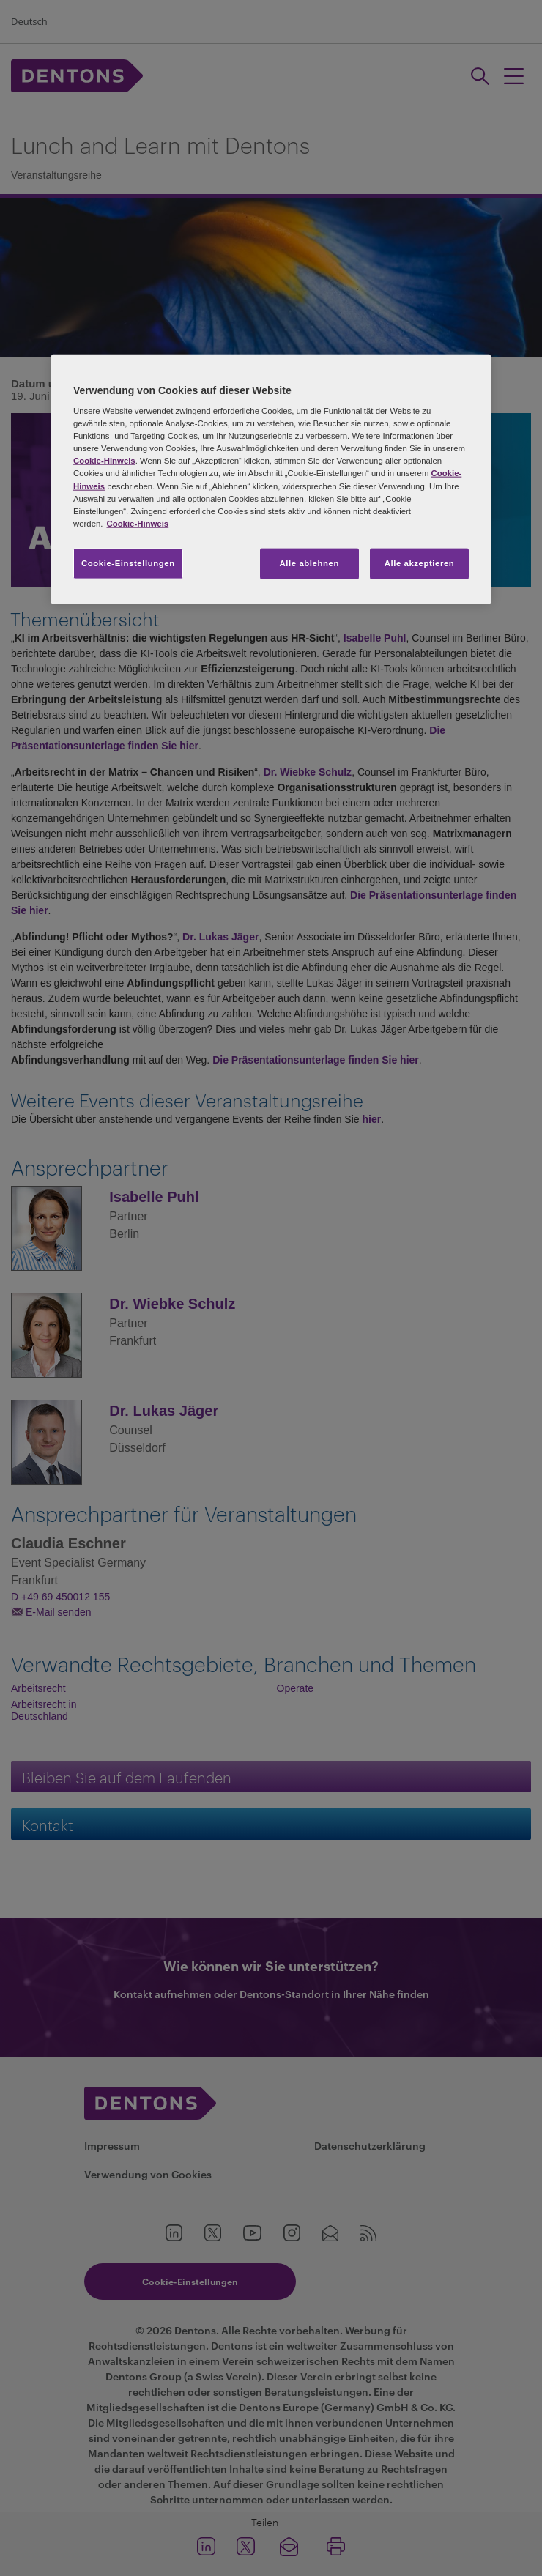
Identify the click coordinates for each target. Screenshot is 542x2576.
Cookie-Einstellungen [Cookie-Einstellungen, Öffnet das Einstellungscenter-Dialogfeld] (128, 562)
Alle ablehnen (309, 562)
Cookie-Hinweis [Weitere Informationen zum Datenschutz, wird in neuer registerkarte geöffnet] (137, 523)
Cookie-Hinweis (104, 460)
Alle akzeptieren (420, 562)
